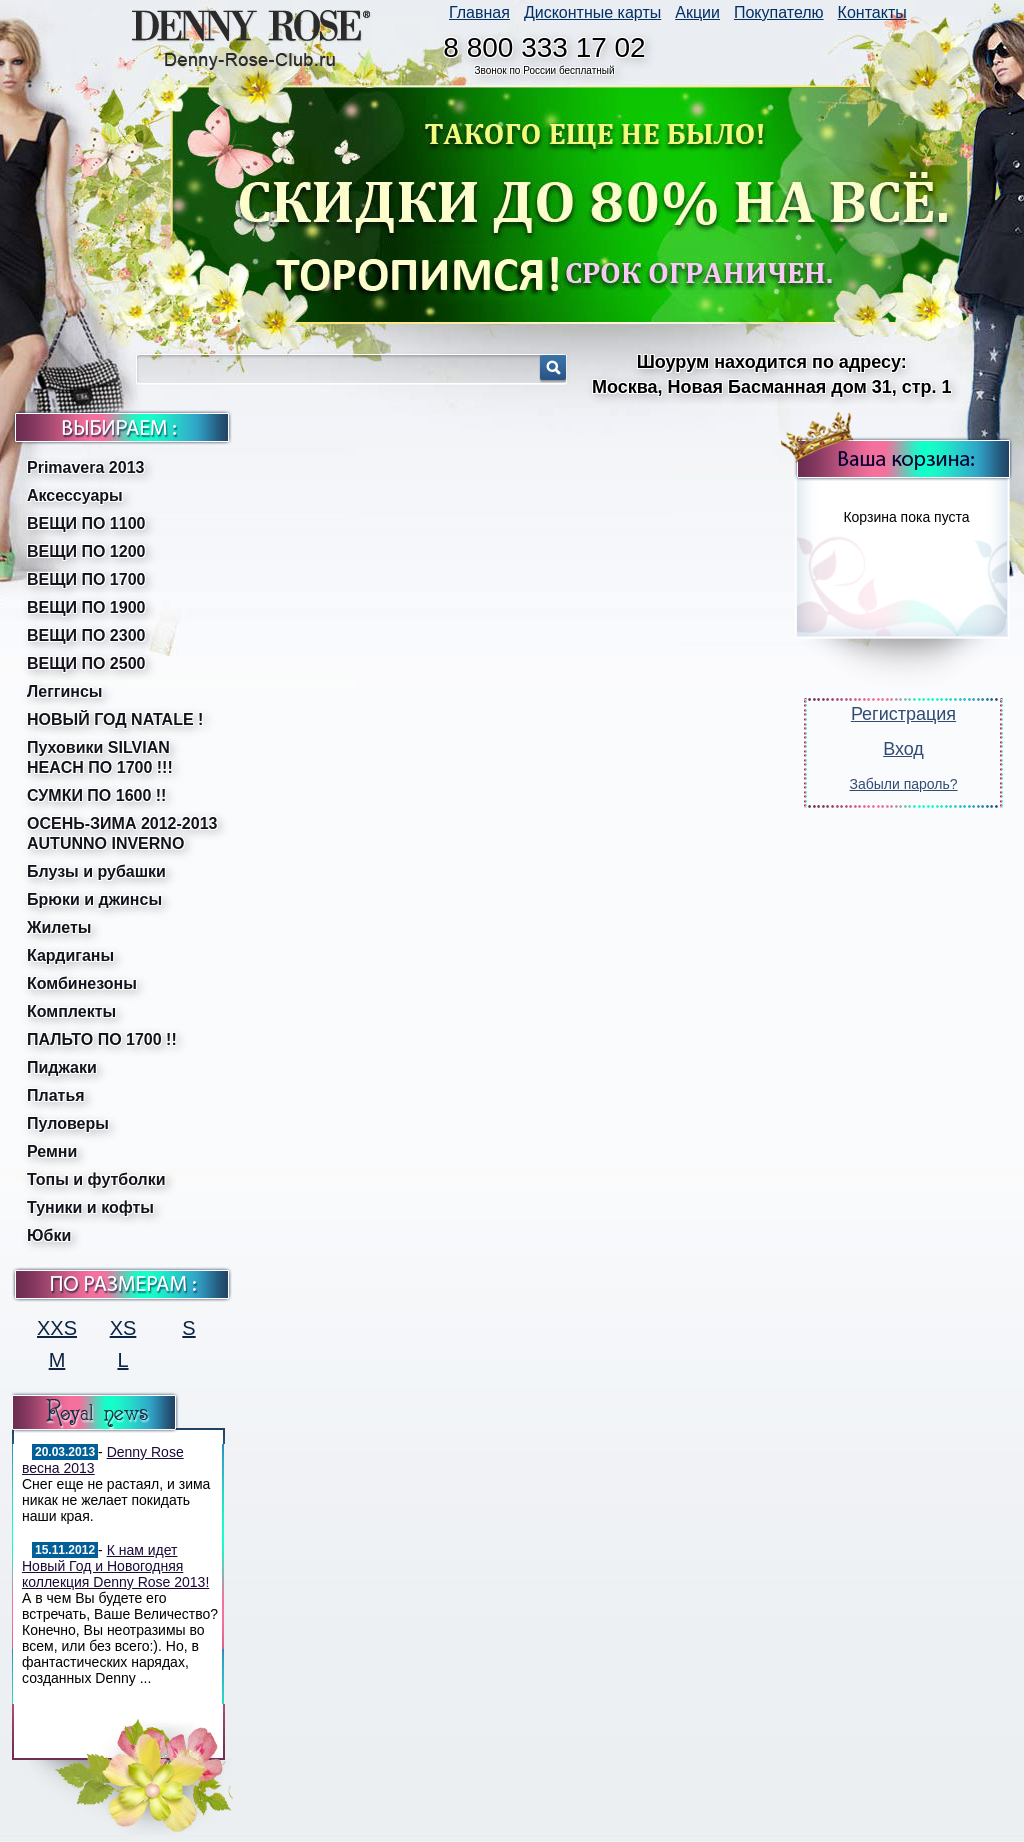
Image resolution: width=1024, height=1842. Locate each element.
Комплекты (71, 1011)
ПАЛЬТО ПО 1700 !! (102, 1039)
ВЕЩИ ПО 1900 (86, 607)
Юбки (49, 1235)
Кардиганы (70, 955)
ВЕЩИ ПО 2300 (86, 635)
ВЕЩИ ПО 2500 (86, 663)
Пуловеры (68, 1123)
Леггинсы (65, 691)
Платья (56, 1095)
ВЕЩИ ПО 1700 (86, 579)
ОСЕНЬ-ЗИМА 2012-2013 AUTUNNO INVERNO (122, 833)
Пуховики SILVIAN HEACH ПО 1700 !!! (100, 757)
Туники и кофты (90, 1207)
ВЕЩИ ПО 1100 (86, 523)
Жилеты (59, 927)
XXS (57, 1328)
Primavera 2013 (85, 467)
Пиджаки (62, 1067)
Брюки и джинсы (94, 899)
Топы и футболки (96, 1179)
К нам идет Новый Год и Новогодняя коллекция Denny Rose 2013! (115, 1566)
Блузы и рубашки (96, 871)
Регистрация (903, 714)
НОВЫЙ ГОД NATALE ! (115, 719)
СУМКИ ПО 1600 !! (96, 795)
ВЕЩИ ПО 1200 (86, 551)
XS (123, 1328)
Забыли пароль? (903, 784)
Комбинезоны (82, 983)
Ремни (52, 1151)
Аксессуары (75, 495)
